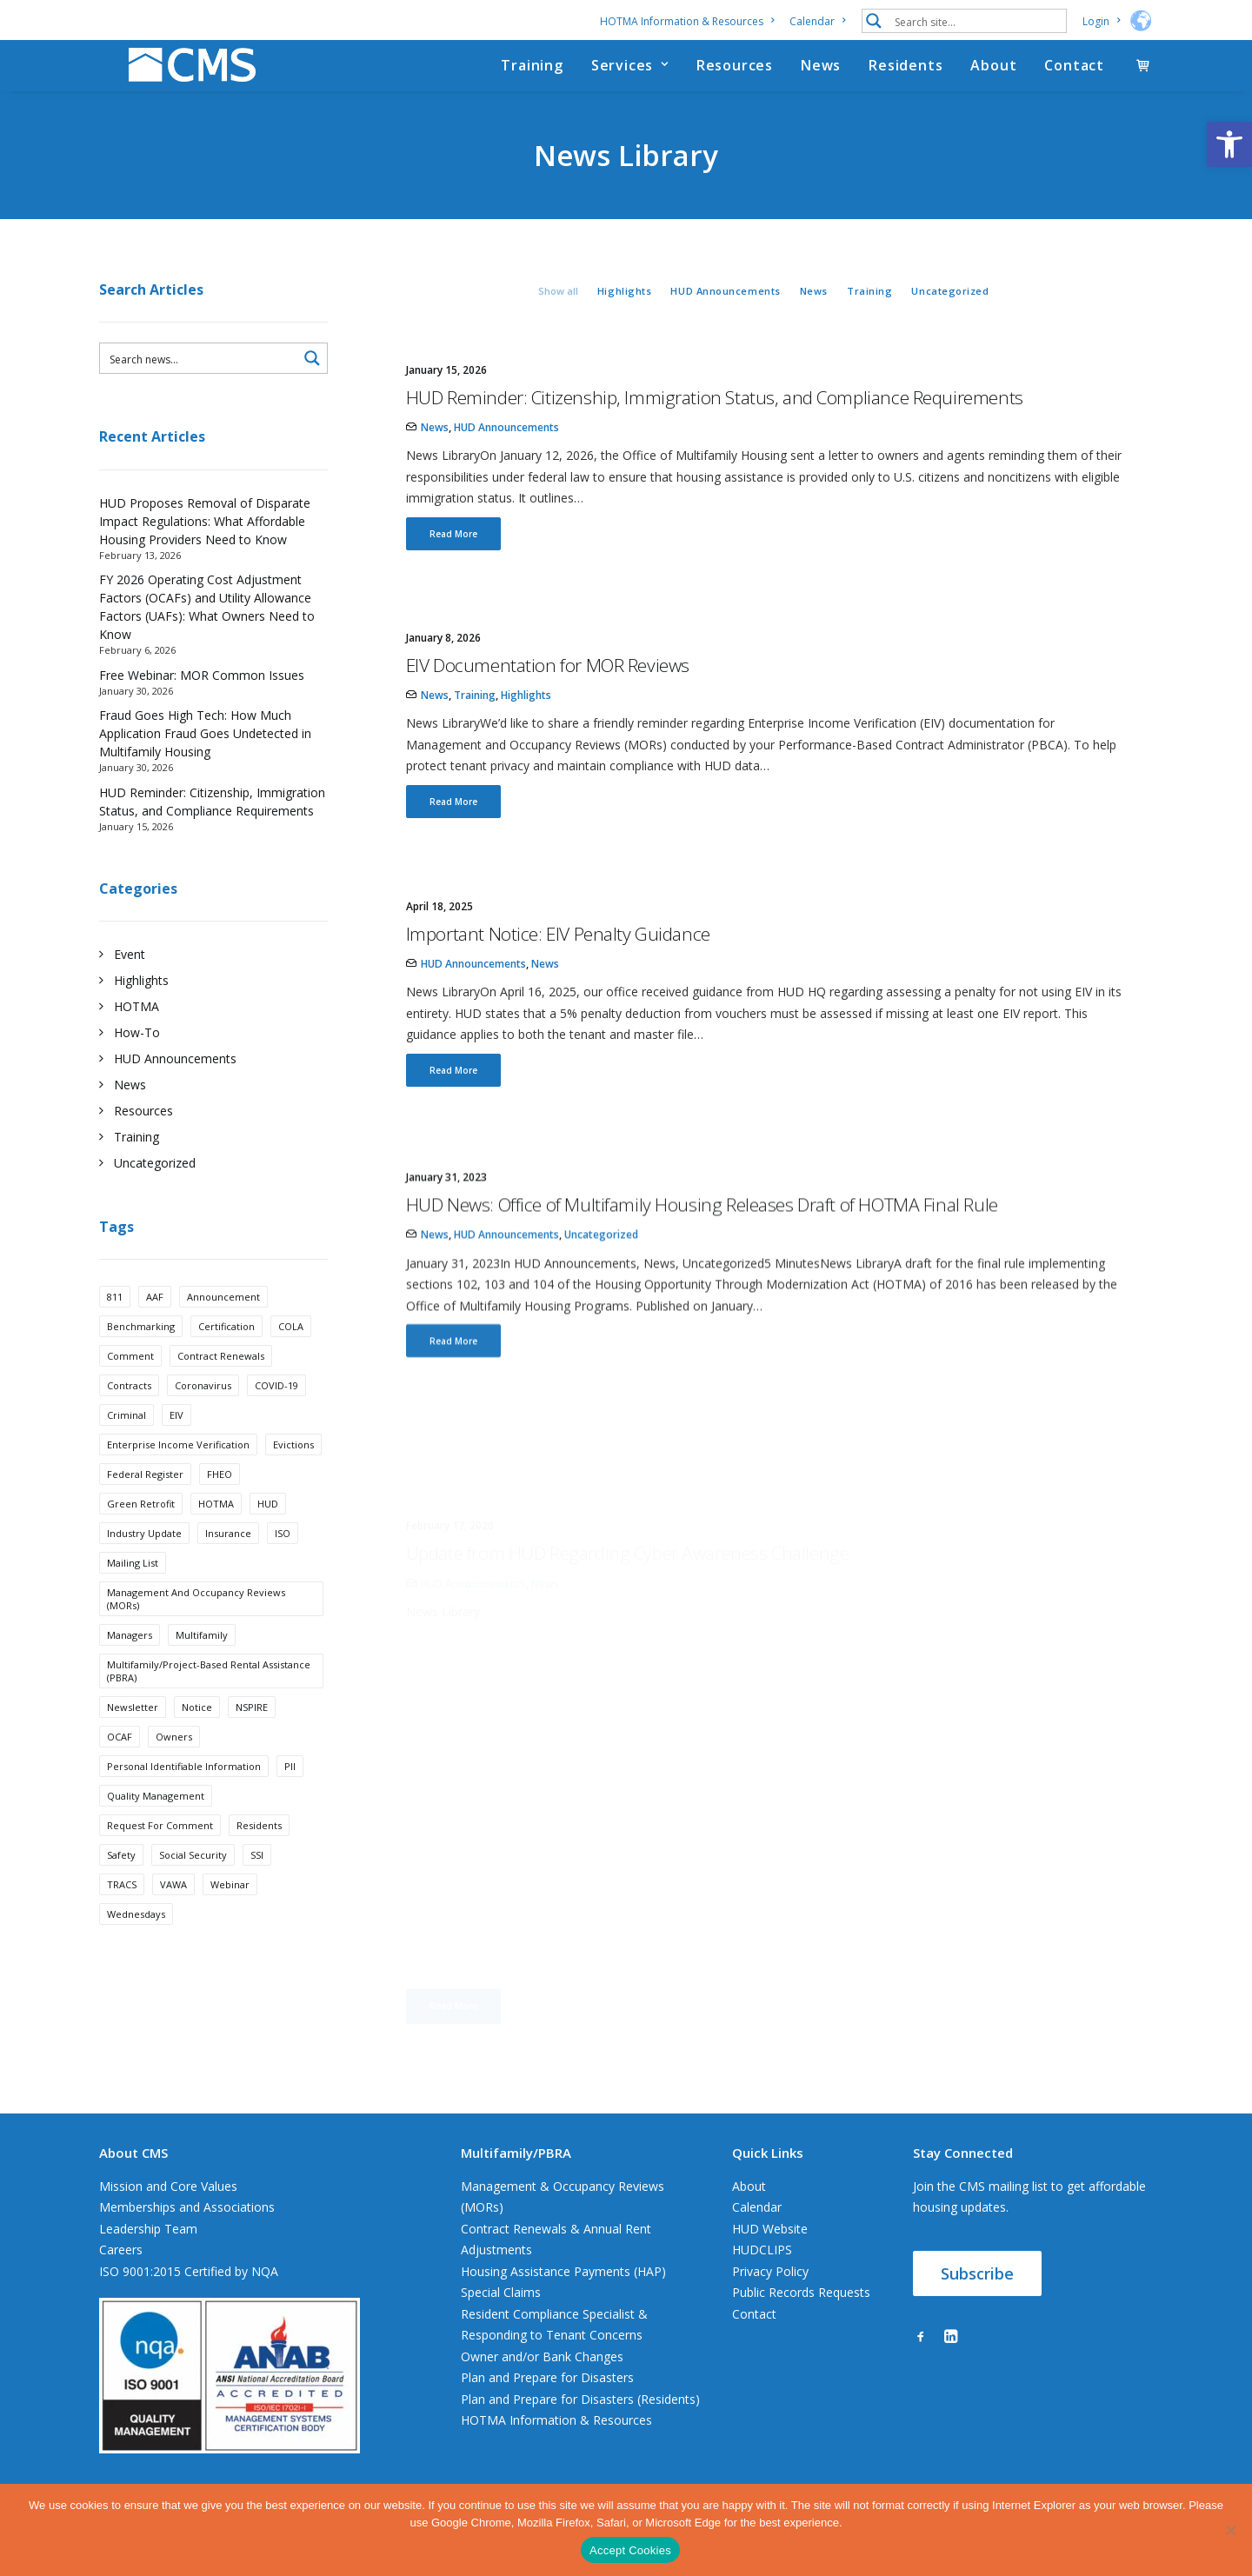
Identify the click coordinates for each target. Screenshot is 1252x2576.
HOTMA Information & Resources (687, 21)
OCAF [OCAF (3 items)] (119, 1761)
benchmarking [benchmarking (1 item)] (141, 1351)
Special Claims (501, 2317)
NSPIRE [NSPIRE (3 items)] (252, 1732)
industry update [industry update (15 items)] (144, 1558)
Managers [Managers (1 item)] (129, 1660)
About (993, 77)
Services (630, 77)
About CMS (133, 2177)
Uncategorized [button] (950, 316)
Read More (453, 559)
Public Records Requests (801, 2317)
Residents (905, 77)
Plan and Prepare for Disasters (547, 2402)
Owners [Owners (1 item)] (174, 1761)
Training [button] (869, 316)
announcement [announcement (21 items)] (223, 1321)
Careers (121, 2274)
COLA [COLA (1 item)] (290, 1351)
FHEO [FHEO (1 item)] (219, 1499)
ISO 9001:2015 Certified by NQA (188, 2295)
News (821, 77)
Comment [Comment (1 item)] (130, 1381)
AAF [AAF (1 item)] (154, 1321)
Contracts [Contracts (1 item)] (129, 1410)
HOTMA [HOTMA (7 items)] (216, 1528)
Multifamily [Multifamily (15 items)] (202, 1660)
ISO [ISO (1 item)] (282, 1558)
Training (532, 77)
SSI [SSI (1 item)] (256, 1880)
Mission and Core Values (168, 2210)
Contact (1074, 77)
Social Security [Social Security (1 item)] (193, 1880)
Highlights (526, 720)
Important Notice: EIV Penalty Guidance (558, 1020)
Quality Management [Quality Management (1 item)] (155, 1820)
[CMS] (181, 77)
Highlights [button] (624, 316)
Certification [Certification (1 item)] (226, 1351)
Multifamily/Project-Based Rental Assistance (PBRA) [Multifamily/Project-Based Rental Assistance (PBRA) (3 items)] (208, 1696)
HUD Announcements (506, 452)
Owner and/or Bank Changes (542, 2381)
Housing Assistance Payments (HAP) (563, 2295)
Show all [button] (558, 316)
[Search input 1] (976, 21)
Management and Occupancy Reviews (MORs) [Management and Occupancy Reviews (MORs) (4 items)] (196, 1624)
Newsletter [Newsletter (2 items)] (132, 1732)
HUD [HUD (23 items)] (267, 1528)
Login (1101, 21)
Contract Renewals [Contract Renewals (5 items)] (220, 1381)
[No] (1230, 2530)
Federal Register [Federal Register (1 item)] (145, 1499)
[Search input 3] (200, 383)
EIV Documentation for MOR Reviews (547, 690)
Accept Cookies (630, 2550)
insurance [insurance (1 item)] (228, 1558)
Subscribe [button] (977, 2297)
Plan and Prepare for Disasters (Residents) (580, 2423)
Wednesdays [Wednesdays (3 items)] (136, 1939)
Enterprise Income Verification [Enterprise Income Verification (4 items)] (178, 1469)
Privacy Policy (770, 2295)
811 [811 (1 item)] (115, 1321)
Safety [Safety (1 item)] (121, 1880)
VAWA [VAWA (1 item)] (173, 1909)
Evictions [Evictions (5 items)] (293, 1469)
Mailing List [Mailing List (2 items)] (132, 1587)
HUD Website (770, 2253)
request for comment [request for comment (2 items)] (160, 1850)
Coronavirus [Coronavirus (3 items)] (203, 1410)
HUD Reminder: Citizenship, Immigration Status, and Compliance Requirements (714, 422)
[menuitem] (690, 21)
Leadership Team (148, 2253)
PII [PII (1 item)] (290, 1791)
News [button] (814, 316)
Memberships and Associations (187, 2232)
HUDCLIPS (762, 2274)
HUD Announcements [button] (725, 316)
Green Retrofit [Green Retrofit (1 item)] (141, 1528)
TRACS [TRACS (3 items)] (122, 1909)
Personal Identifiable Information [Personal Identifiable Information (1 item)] (184, 1791)
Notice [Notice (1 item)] (197, 1732)
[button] (1229, 144)
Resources (734, 77)
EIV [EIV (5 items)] (176, 1440)
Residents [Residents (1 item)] (259, 1850)
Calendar (817, 21)
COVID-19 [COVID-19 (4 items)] (276, 1410)
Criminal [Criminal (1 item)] (126, 1440)
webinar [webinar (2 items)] (230, 1909)
